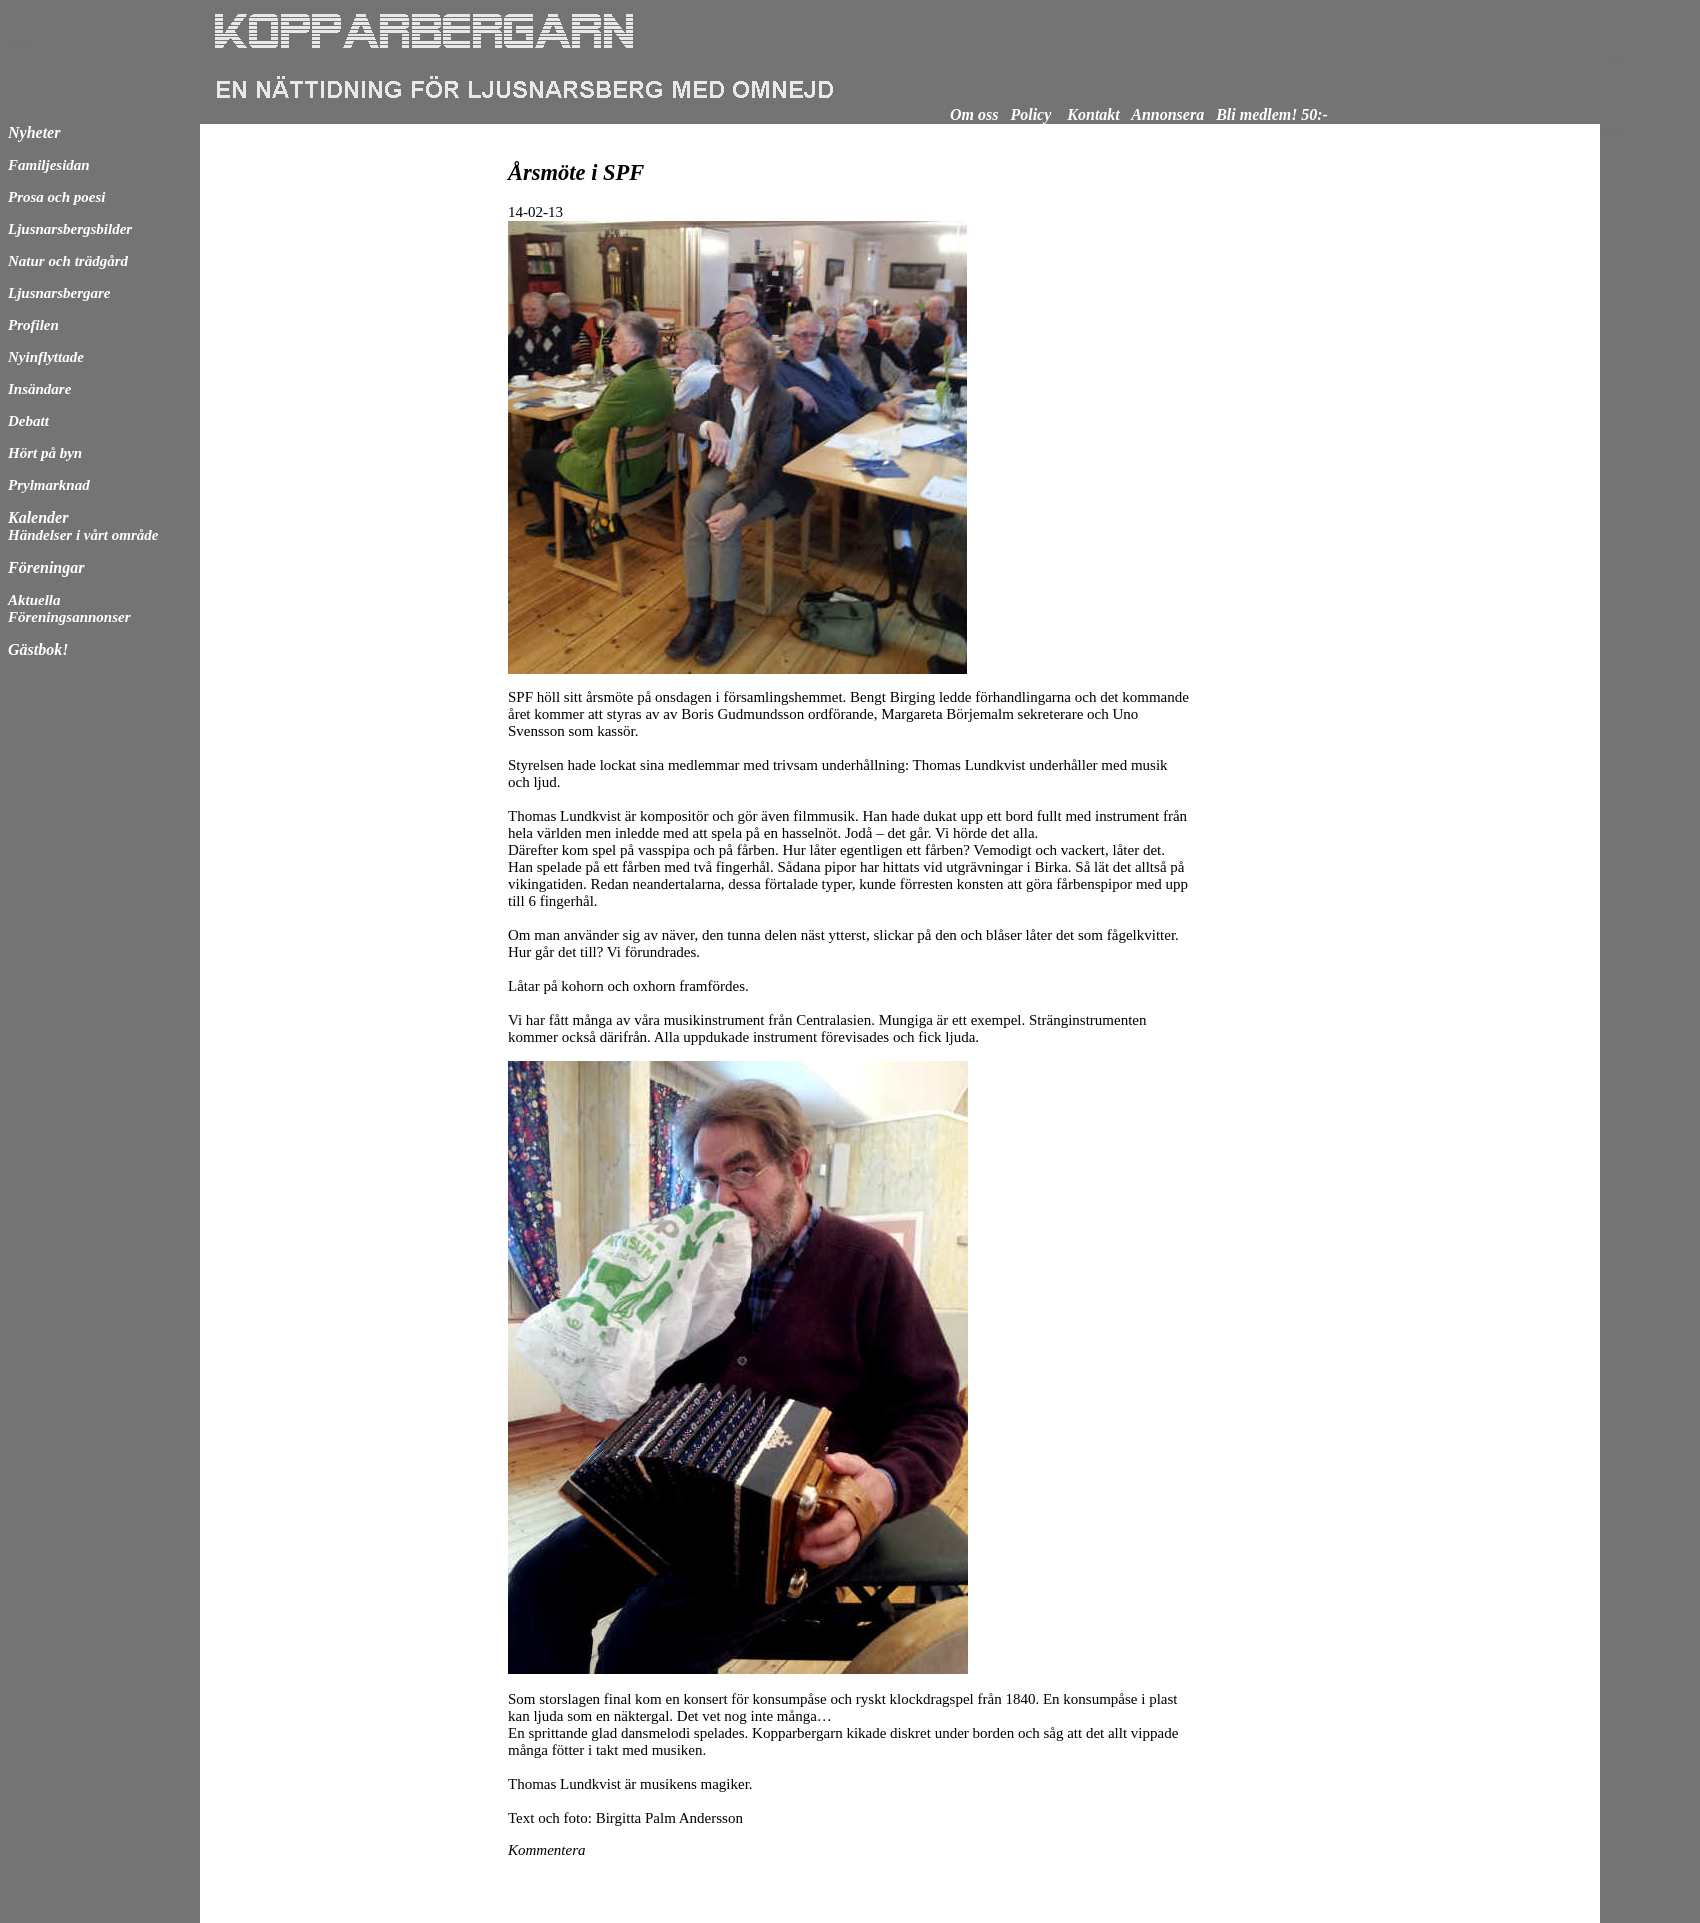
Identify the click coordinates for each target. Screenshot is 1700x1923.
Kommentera (547, 1850)
